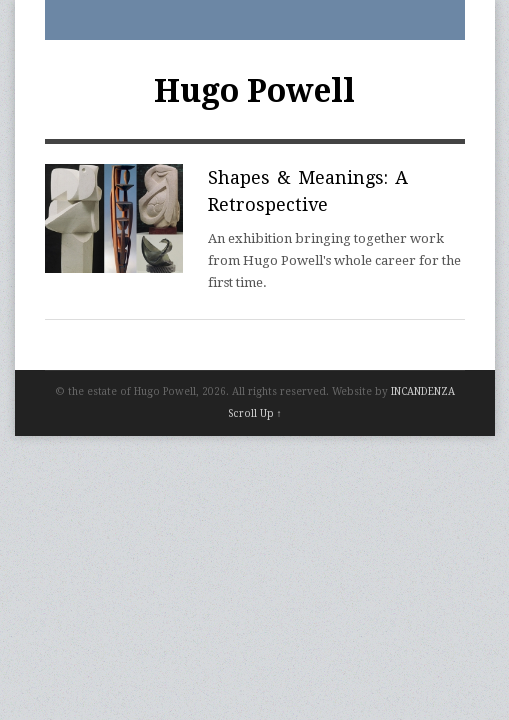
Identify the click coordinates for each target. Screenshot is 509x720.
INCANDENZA (423, 391)
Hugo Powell (254, 91)
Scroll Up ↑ (255, 413)
